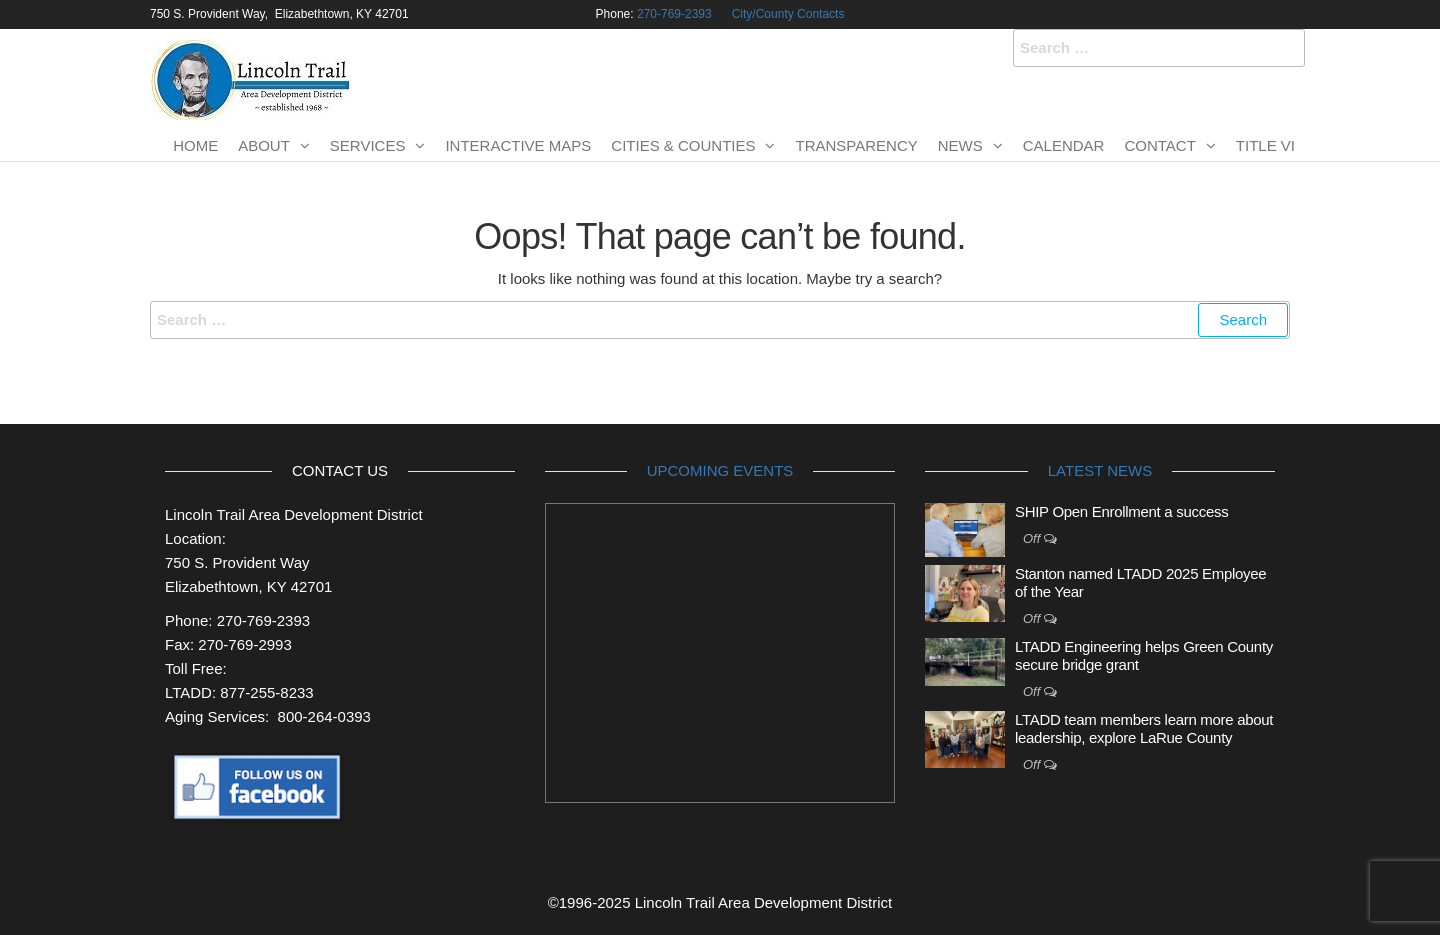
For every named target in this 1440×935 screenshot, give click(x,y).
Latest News (1100, 470)
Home (195, 145)
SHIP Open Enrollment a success (1121, 511)
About (264, 145)
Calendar (1064, 145)
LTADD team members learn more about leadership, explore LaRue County (1144, 728)
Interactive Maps (518, 145)
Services (368, 145)
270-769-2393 (674, 14)
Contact (1159, 145)
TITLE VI (1265, 145)
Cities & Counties (683, 145)
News (960, 145)
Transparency (856, 145)
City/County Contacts (788, 14)
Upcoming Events (720, 470)
